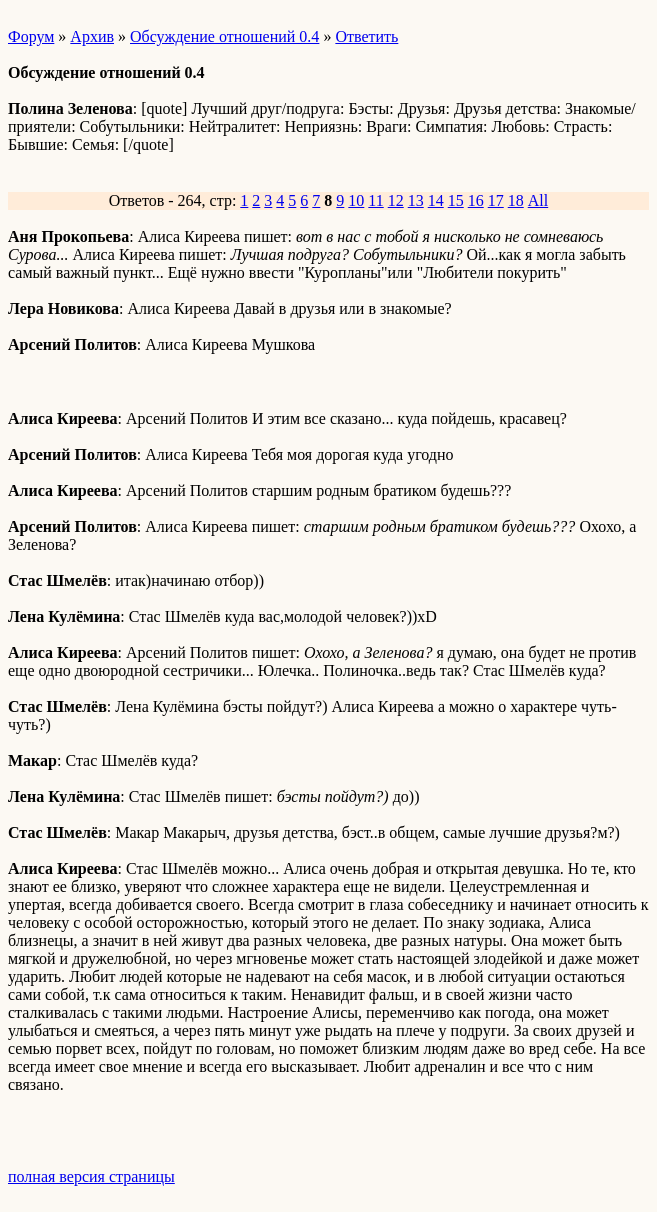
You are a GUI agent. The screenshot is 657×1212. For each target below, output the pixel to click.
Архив (92, 36)
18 (516, 200)
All (538, 200)
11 (375, 200)
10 (356, 200)
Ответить (366, 36)
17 (496, 200)
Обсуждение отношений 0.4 (224, 36)
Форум (31, 36)
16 (476, 200)
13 (416, 200)
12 (396, 200)
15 (456, 200)
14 (436, 200)
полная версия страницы (91, 1176)
